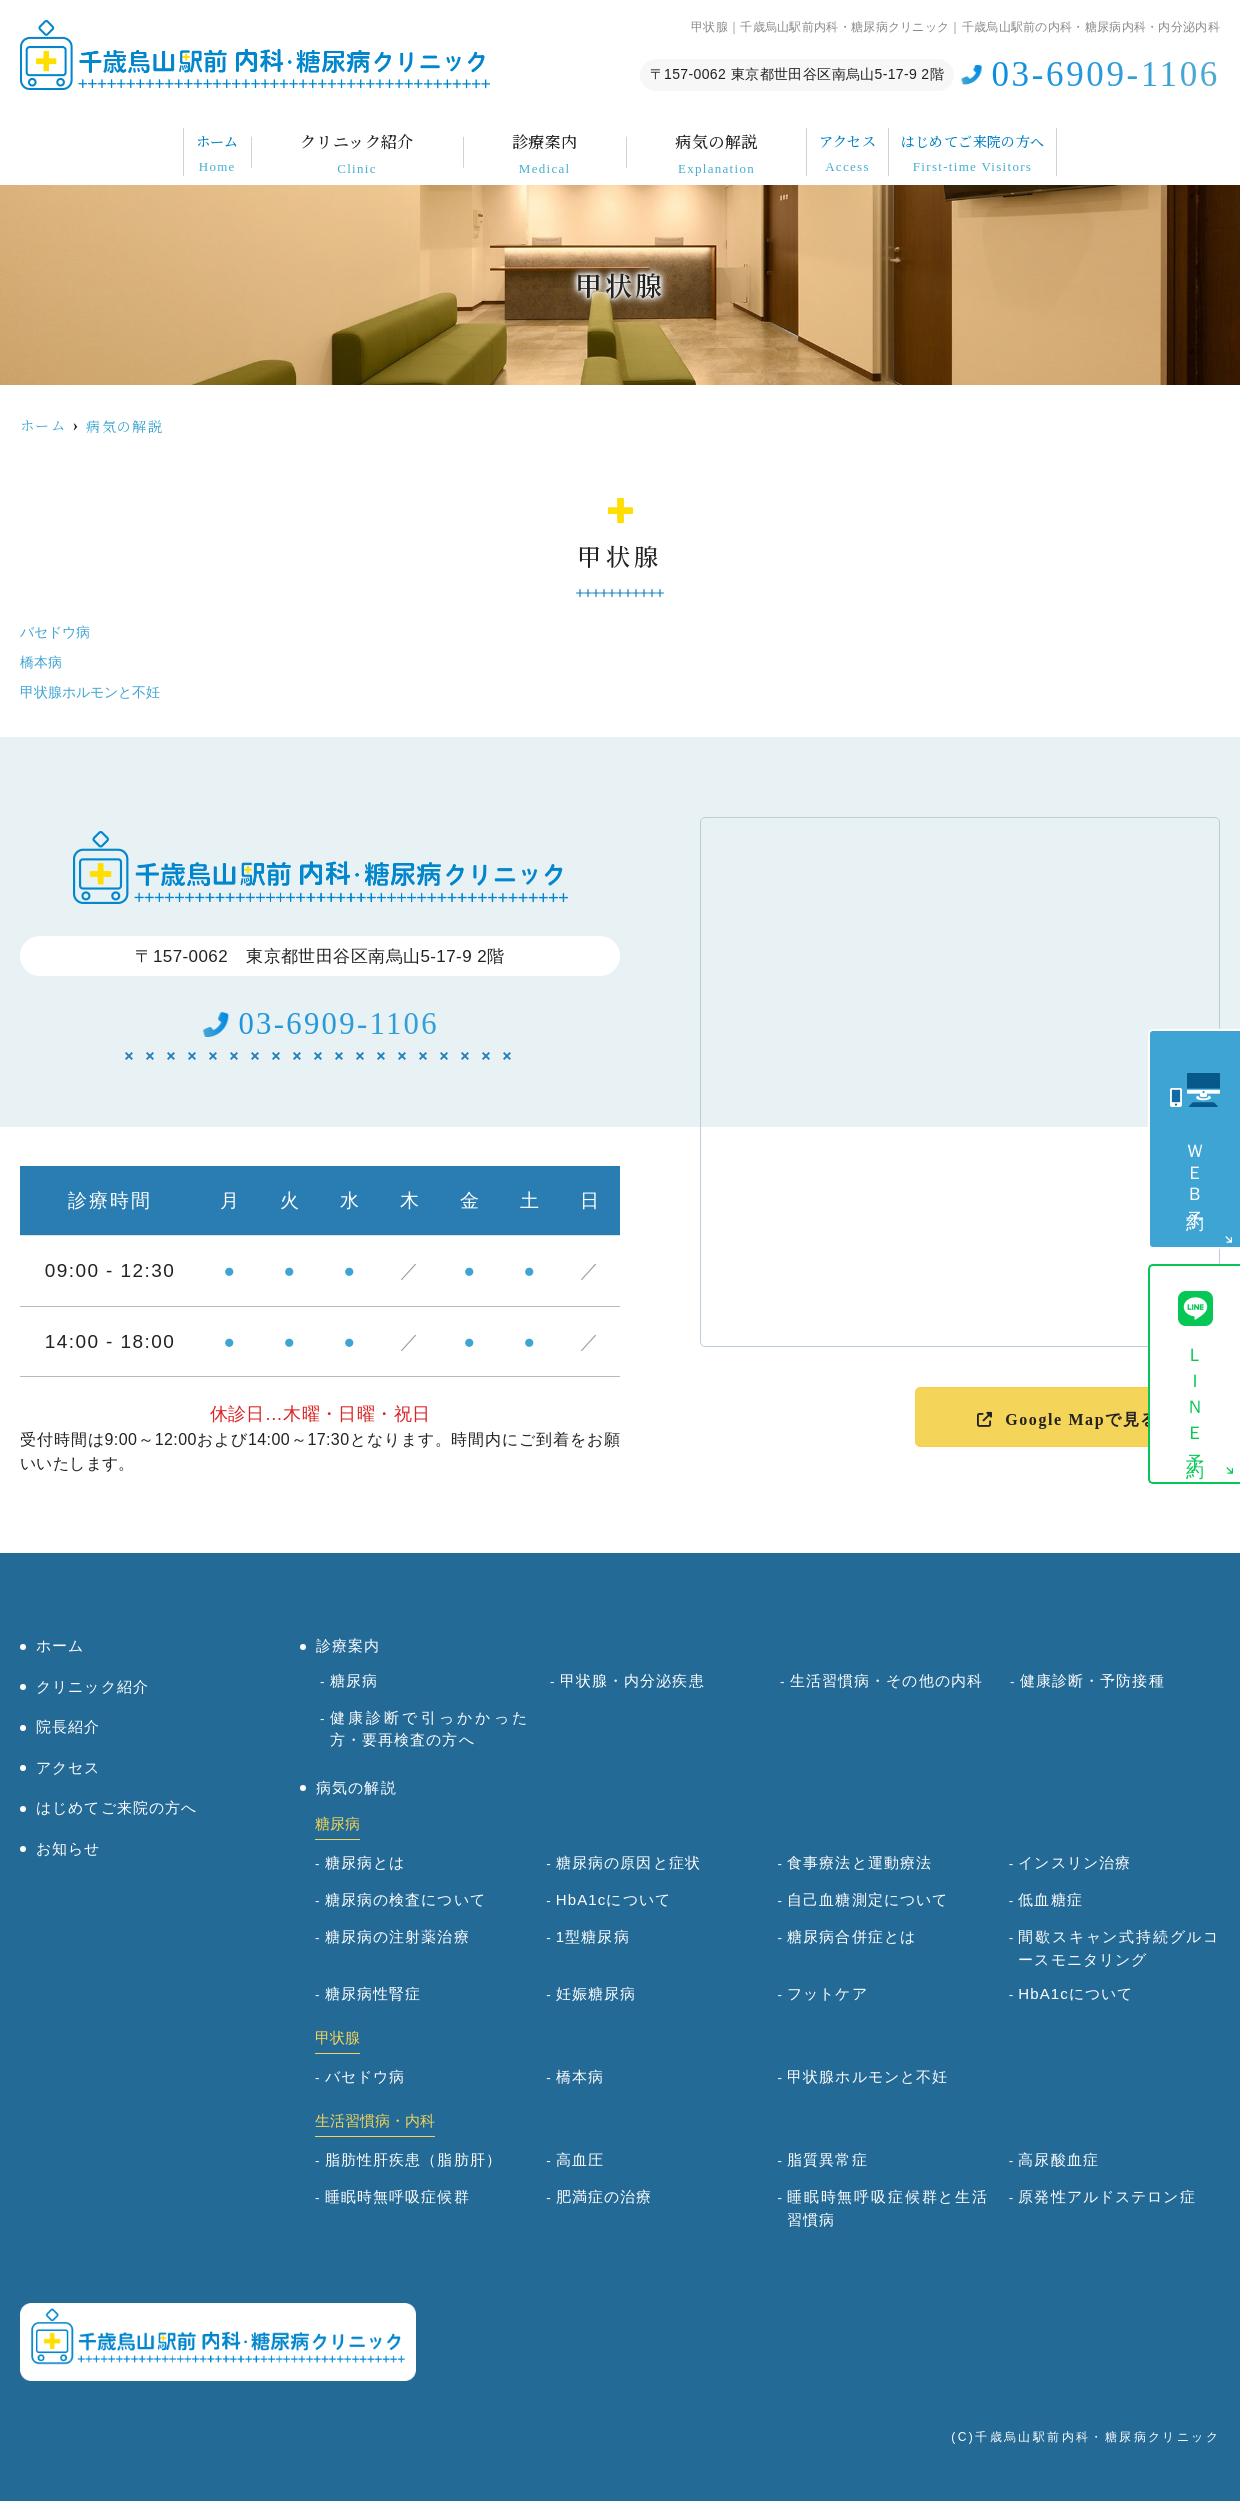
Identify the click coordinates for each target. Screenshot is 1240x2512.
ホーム (129, 139)
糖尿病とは (365, 1874)
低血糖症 (1050, 1911)
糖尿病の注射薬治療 (397, 1948)
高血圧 (580, 2171)
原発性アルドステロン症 (1106, 2208)
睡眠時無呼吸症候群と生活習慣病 (888, 2220)
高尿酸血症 (1058, 2171)
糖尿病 (354, 1691)
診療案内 (497, 139)
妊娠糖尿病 (596, 2005)
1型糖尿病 (593, 1948)
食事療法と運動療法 (859, 1874)
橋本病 (42, 661)
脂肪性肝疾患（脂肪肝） (413, 2171)
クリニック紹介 (309, 139)
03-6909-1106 (339, 1030)
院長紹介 (68, 1738)
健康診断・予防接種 (1092, 1691)
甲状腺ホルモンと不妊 (95, 691)
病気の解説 (669, 139)
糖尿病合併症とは (851, 1948)
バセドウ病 (57, 631)
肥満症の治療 (604, 2208)
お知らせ (68, 1859)
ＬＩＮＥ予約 (1195, 1396)
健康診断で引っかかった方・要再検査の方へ (430, 1740)
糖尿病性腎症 (373, 2005)
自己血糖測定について (867, 1911)
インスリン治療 (1074, 1874)
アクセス (841, 139)
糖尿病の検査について (405, 1911)
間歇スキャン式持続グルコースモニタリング (1119, 1960)
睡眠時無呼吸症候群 (397, 2208)
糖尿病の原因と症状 (628, 1874)
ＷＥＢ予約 (1195, 1168)
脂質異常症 (827, 2171)
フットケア (827, 2005)
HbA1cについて (613, 1911)
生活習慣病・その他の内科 (887, 1691)
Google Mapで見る (1081, 1419)
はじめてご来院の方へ (1053, 139)
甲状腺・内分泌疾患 (632, 1691)
